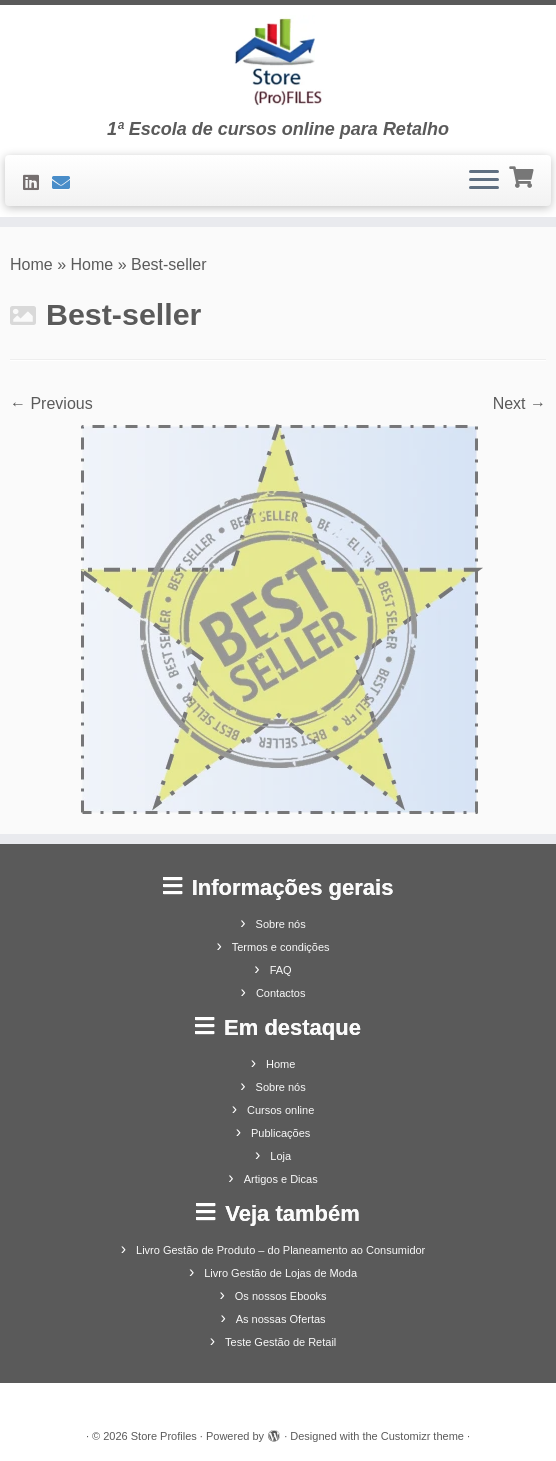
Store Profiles (164, 1436)
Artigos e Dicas (281, 1179)
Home (31, 264)
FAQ (281, 970)
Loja (280, 1156)
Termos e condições (281, 947)
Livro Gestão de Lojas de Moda (280, 1273)
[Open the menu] (484, 181)
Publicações (280, 1133)
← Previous (51, 403)
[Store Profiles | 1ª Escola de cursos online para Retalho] (278, 62)
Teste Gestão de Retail (280, 1342)
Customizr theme (422, 1436)
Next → (519, 403)
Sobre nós (281, 924)
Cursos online (280, 1110)
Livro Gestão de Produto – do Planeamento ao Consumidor (280, 1250)
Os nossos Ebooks (281, 1296)
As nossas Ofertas (281, 1319)
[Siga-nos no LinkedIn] (37, 183)
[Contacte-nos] (67, 183)
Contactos (281, 993)
